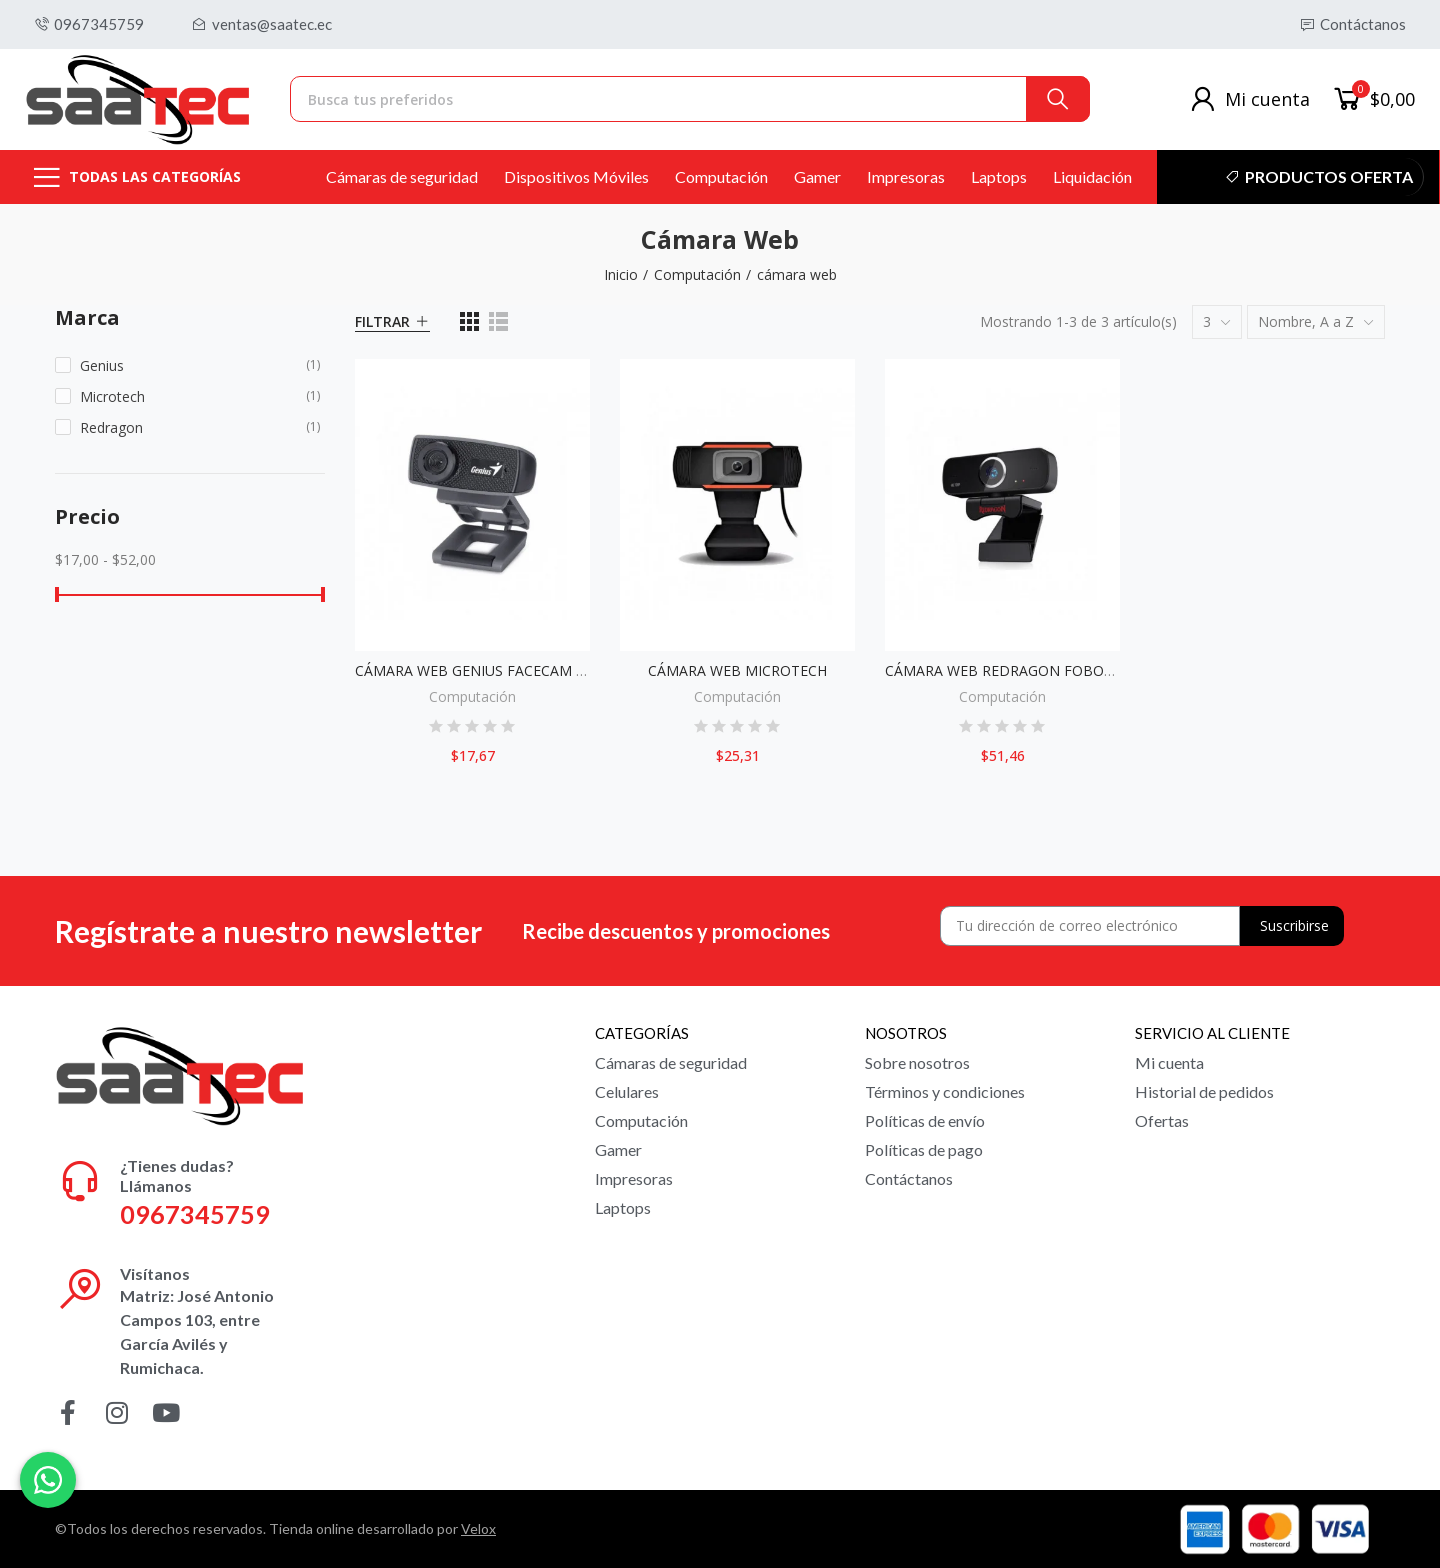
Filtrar (382, 321)
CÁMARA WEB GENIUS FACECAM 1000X (485, 670)
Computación (472, 696)
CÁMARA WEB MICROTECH (737, 670)
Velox (478, 1528)
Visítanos (155, 1273)
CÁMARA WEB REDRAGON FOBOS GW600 (1024, 670)
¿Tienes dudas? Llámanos (177, 1175)
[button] (89, 24)
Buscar (1058, 99)
